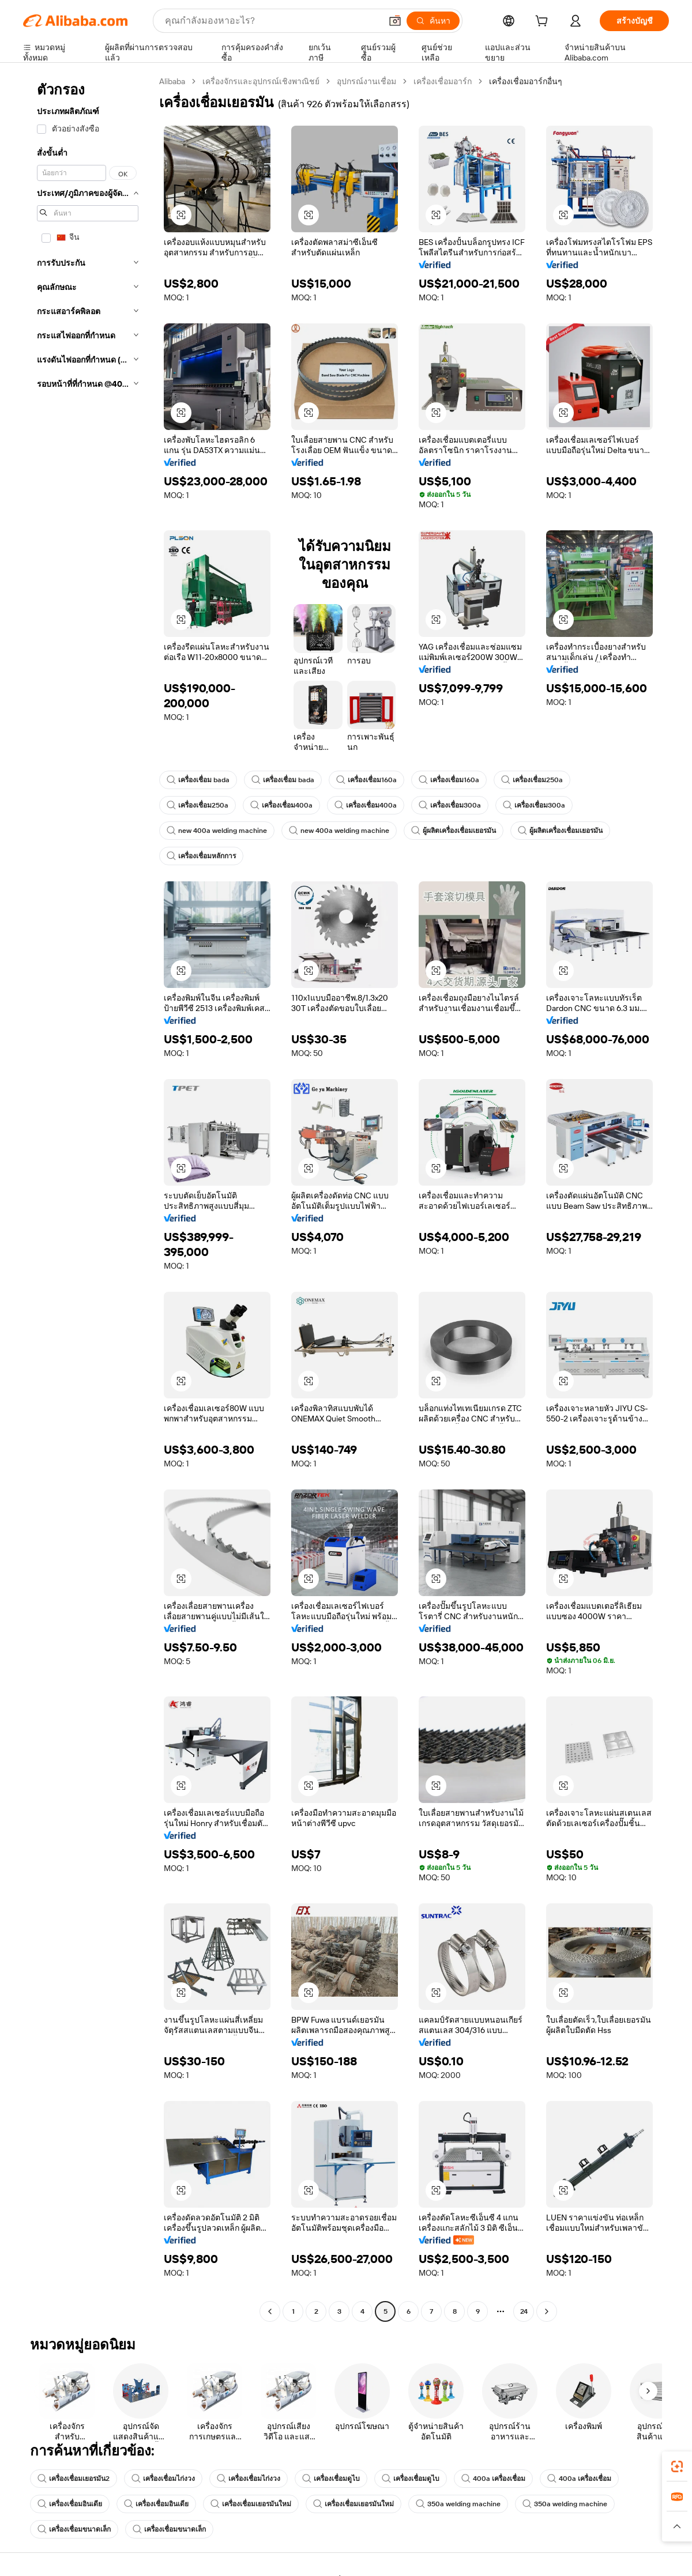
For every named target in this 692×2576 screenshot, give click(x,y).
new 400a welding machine (217, 830)
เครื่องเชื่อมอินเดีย (69, 2504)
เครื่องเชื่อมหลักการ (201, 856)
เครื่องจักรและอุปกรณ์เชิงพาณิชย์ (260, 81)
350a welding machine (458, 2504)
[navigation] (87, 1197)
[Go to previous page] (270, 2311)
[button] (395, 21)
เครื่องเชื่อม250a (532, 780)
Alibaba (172, 81)
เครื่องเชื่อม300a (450, 805)
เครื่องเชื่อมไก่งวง (163, 2478)
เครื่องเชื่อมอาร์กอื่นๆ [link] (525, 81)
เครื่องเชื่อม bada (198, 780)
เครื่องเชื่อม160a (366, 780)
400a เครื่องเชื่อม (493, 2478)
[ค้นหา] (433, 21)
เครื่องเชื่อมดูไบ (331, 2478)
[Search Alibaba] (272, 20)
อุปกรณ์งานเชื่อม (366, 81)
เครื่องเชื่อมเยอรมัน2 (73, 2478)
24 (524, 2311)
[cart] (543, 22)
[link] (677, 2466)
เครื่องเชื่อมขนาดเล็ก (74, 2529)
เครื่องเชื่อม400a (281, 805)
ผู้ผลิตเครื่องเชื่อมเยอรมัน (453, 830)
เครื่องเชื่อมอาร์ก (442, 81)
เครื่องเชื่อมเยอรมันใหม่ (250, 2504)
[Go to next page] (546, 2311)
